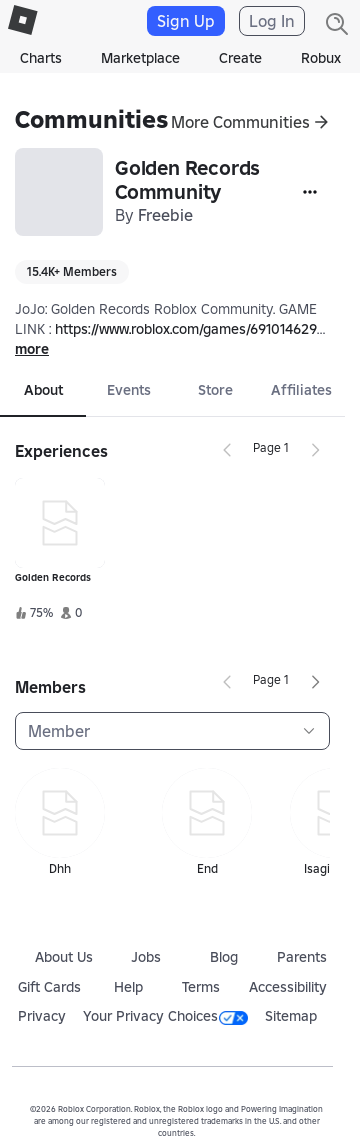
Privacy (42, 1016)
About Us (64, 957)
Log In (272, 21)
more (32, 349)
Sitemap (291, 1016)
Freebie (165, 215)
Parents (302, 957)
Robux (321, 58)
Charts (41, 58)
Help (128, 987)
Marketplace (140, 58)
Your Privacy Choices (165, 1016)
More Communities (240, 122)
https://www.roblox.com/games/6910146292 (190, 329)
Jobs (146, 957)
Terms (201, 987)
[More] (310, 192)
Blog (224, 957)
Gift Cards (49, 987)
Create (240, 58)
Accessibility (288, 987)
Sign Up (186, 21)
